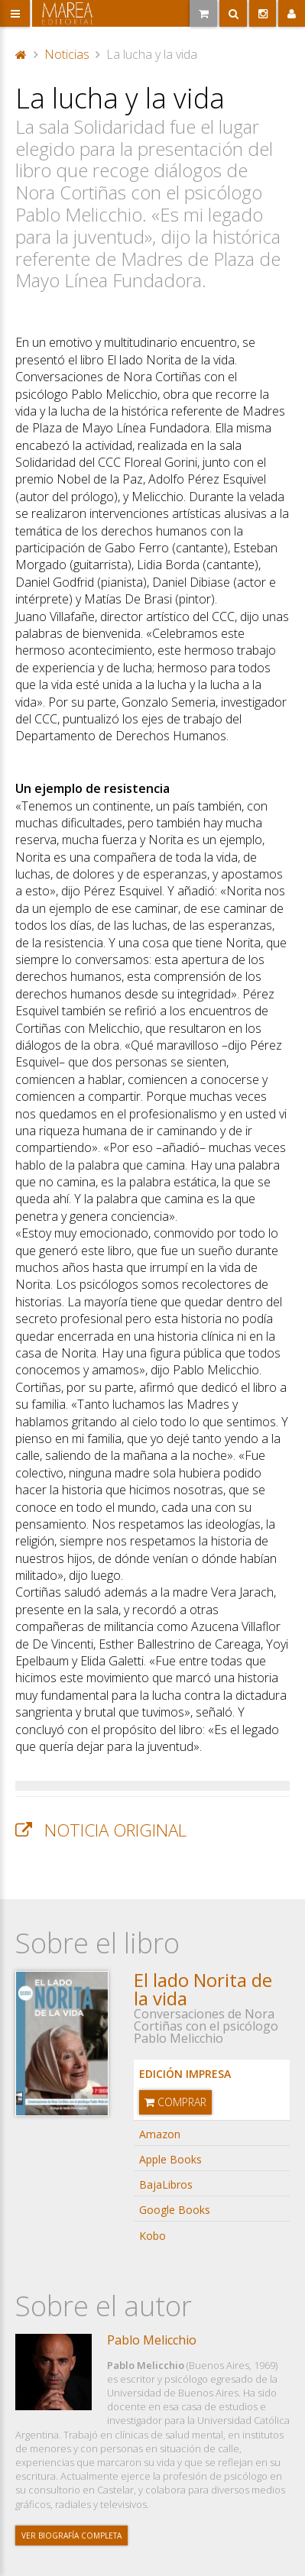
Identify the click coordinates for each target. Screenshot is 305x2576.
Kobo (152, 2235)
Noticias (66, 54)
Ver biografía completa (71, 2535)
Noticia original (115, 1830)
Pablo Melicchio (151, 2340)
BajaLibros (166, 2184)
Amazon (159, 2134)
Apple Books (170, 2159)
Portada (21, 54)
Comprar (175, 2102)
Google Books (174, 2209)
